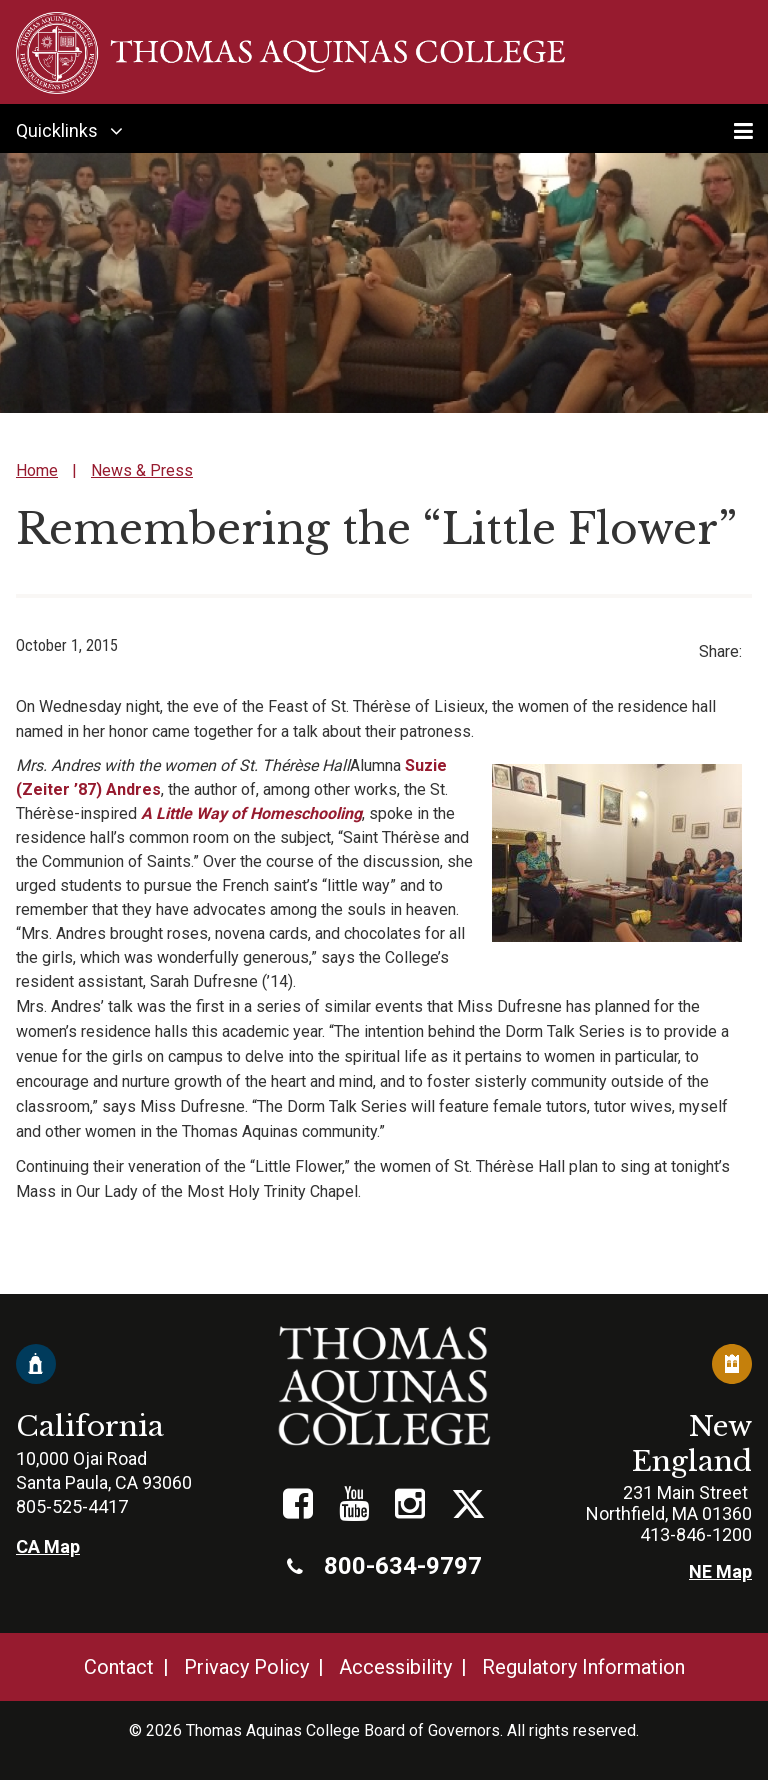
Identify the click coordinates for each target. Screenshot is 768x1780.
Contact (119, 1667)
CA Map (48, 1546)
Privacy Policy (246, 1667)
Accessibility (395, 1667)
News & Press (142, 470)
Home (37, 470)
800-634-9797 (384, 1566)
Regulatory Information (583, 1667)
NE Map (720, 1571)
